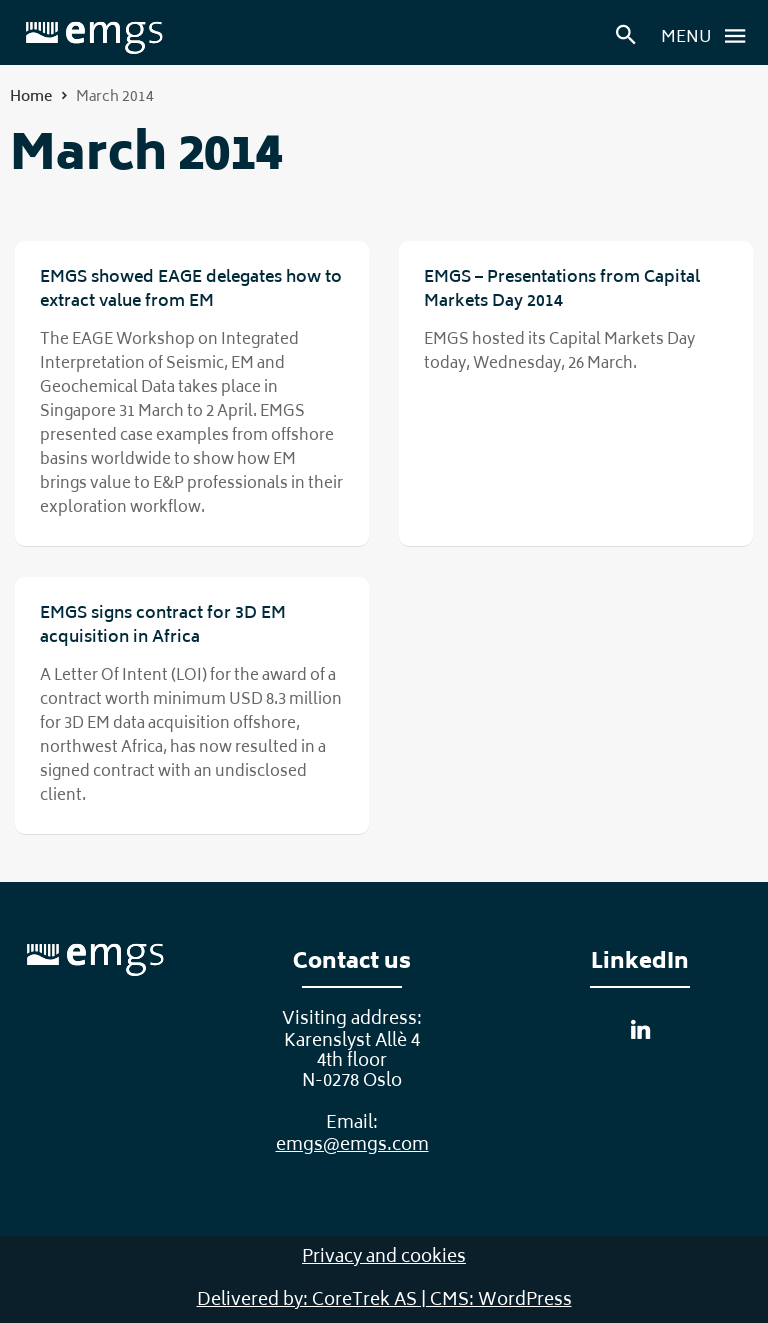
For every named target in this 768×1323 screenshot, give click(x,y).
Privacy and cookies (384, 1258)
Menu (709, 36)
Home (31, 97)
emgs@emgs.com (352, 1146)
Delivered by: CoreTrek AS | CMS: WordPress (384, 1301)
